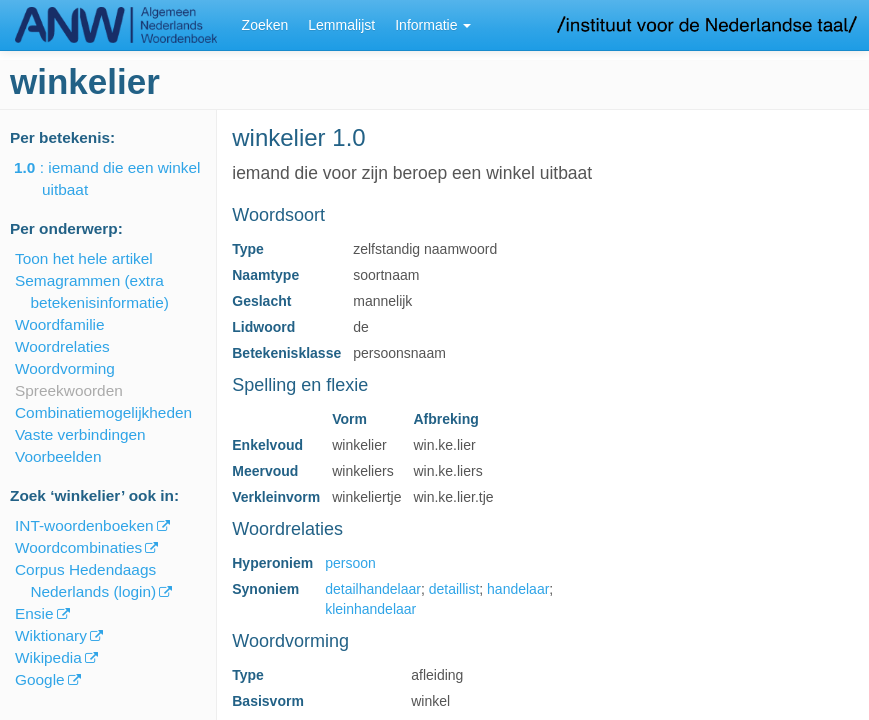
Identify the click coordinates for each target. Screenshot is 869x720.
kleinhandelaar (370, 609)
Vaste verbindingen (80, 434)
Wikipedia (48, 657)
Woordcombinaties (78, 547)
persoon (350, 563)
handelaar (518, 589)
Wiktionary (51, 635)
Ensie (34, 613)
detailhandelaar (373, 589)
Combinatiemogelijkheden (103, 412)
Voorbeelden (58, 456)
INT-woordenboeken (84, 525)
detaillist (454, 589)
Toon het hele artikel (84, 258)
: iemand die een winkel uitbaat (121, 178)
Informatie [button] (433, 25)
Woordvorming (65, 368)
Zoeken (265, 25)
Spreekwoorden (69, 390)
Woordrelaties (62, 346)
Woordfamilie (60, 324)
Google (40, 679)
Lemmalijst (341, 25)
